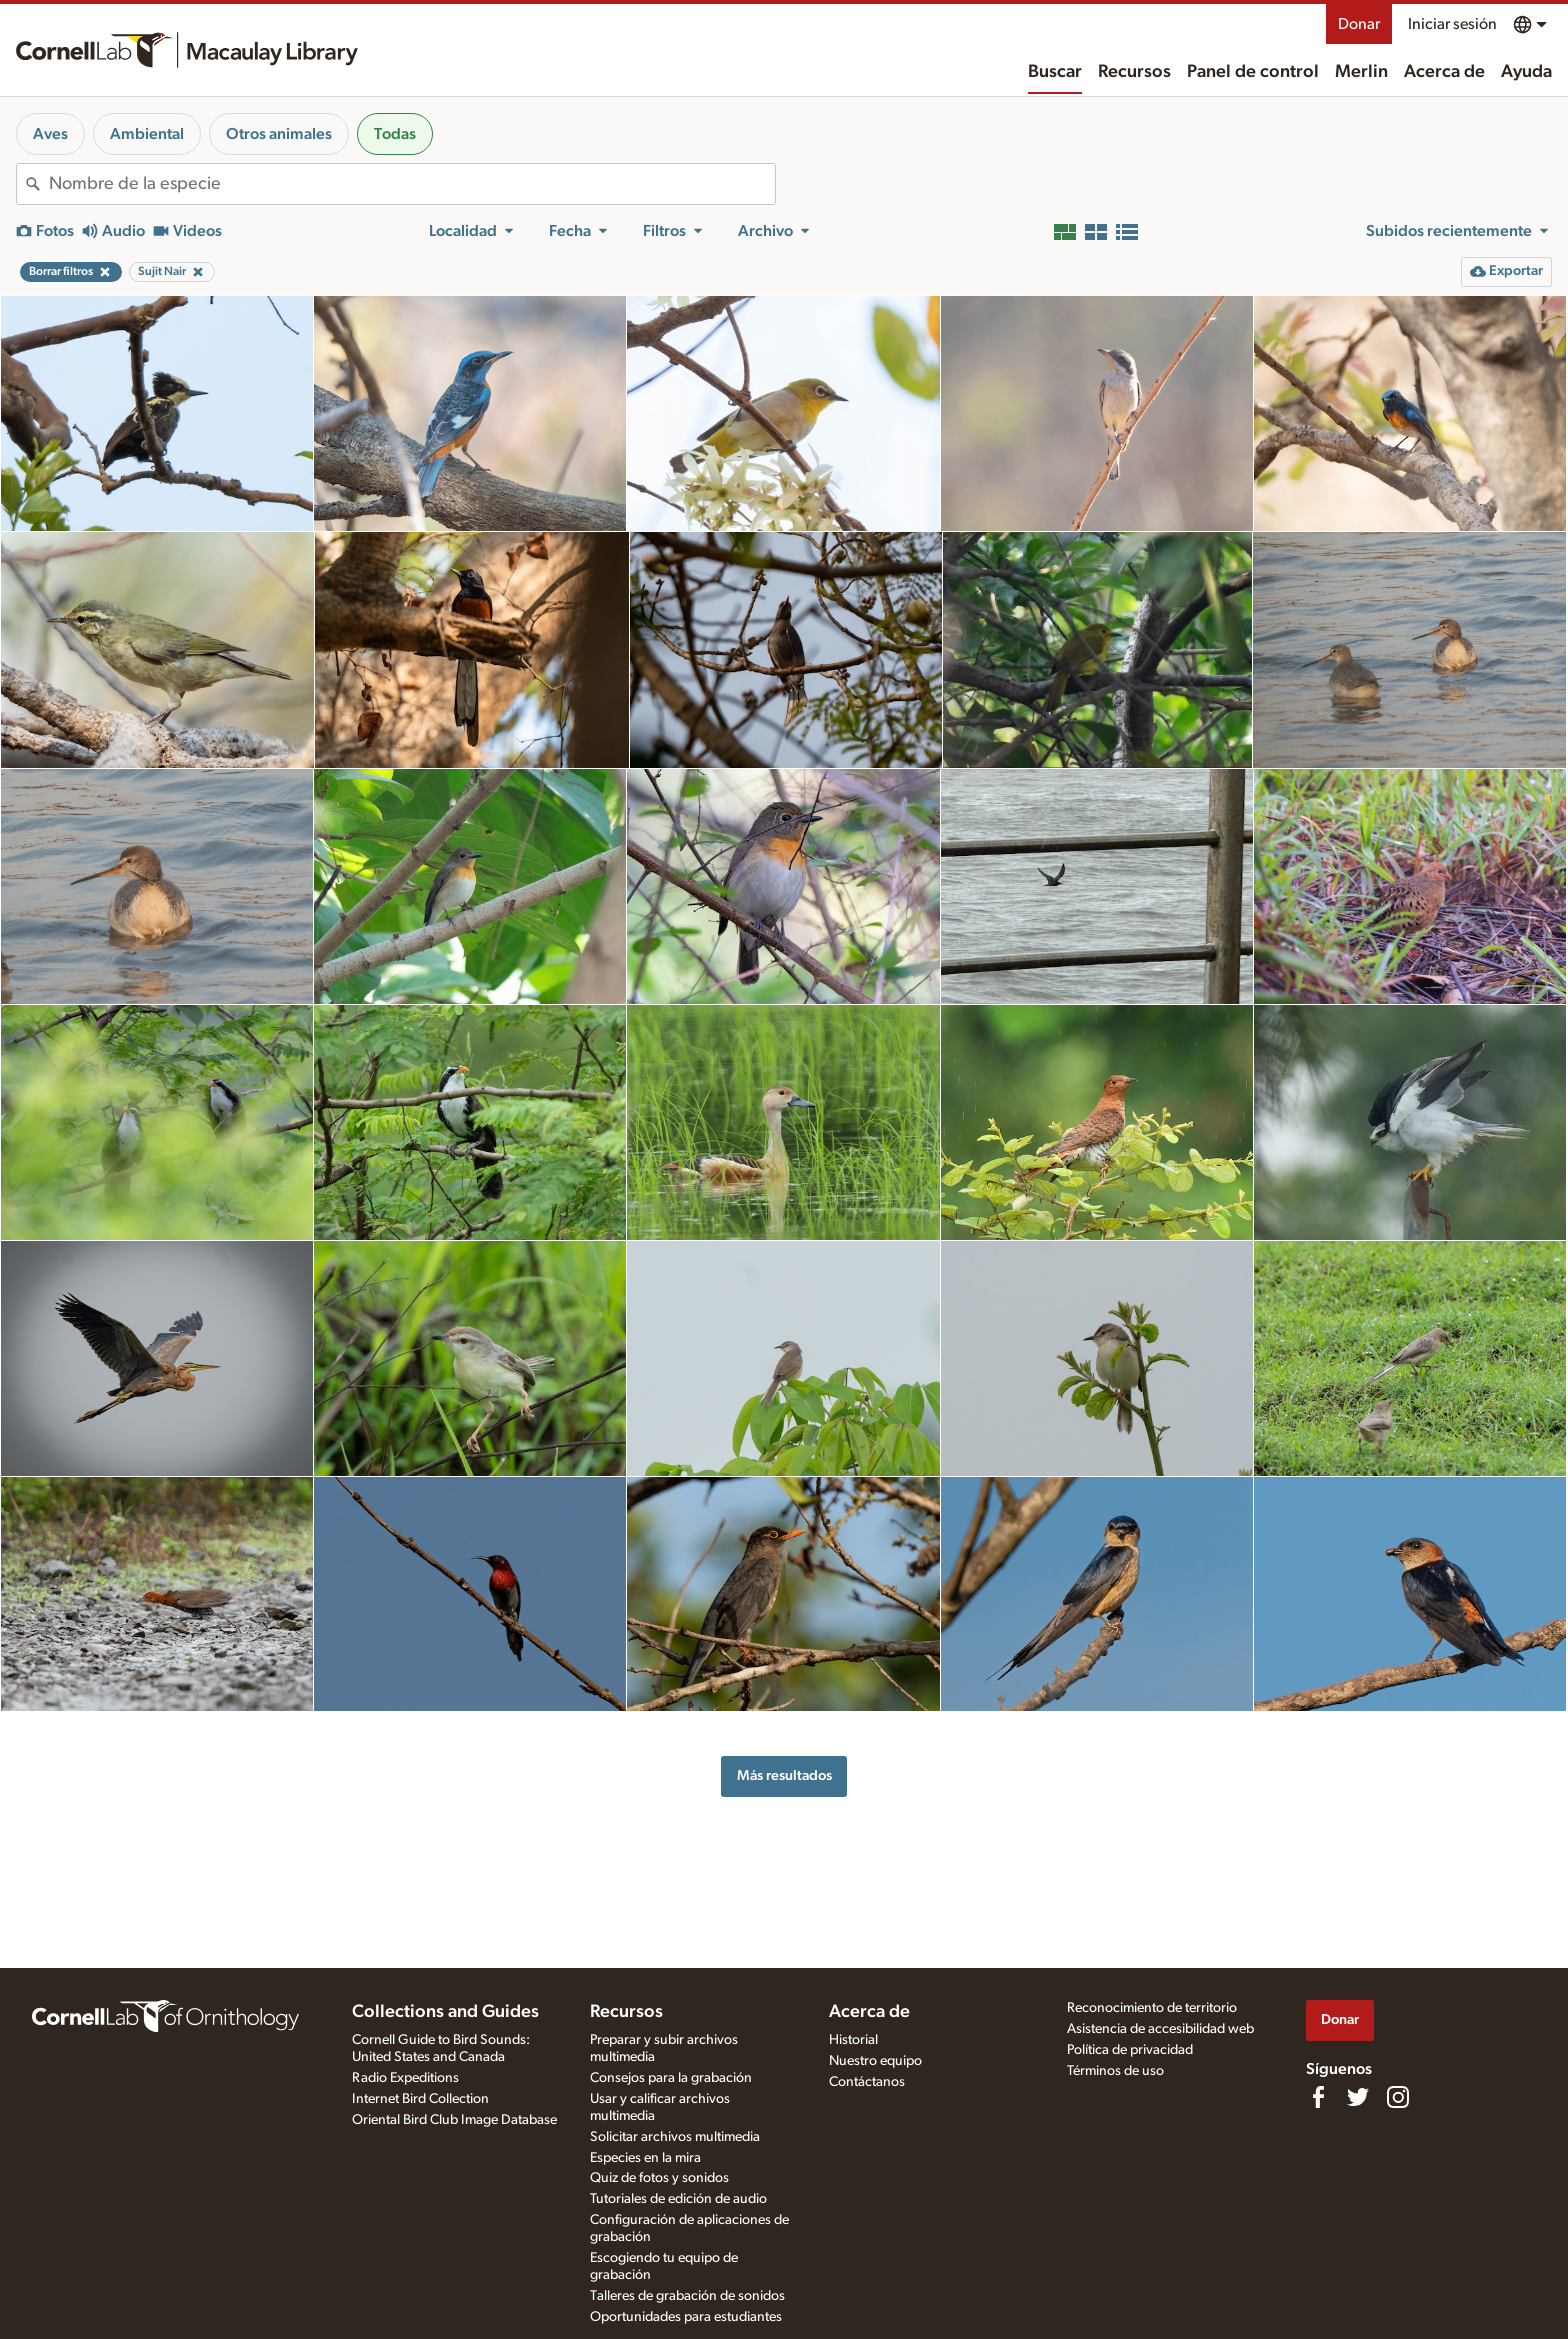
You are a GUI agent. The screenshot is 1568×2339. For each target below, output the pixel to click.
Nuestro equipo (875, 2061)
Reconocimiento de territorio (1152, 2008)
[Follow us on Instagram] (1398, 2097)
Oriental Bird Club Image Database (454, 2120)
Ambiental (147, 134)
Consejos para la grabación (671, 2078)
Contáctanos (867, 2082)
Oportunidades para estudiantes (686, 2317)
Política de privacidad (1130, 2050)
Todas (395, 134)
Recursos (1134, 72)
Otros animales (279, 134)
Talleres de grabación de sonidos (687, 2296)
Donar (1359, 24)
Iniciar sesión (1452, 24)
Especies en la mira (645, 2158)
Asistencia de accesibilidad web (1160, 2029)
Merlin (1361, 72)
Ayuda (1526, 72)
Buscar (1055, 72)
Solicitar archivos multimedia (675, 2137)
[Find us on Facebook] (1318, 2097)
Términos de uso (1115, 2071)
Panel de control (1253, 72)
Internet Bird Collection (420, 2099)
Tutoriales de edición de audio (678, 2199)
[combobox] (412, 184)
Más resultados (784, 1775)
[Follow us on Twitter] (1358, 2097)
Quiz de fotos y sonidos (659, 2178)
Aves (50, 134)
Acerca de (1444, 72)
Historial (853, 2040)
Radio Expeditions (405, 2078)
